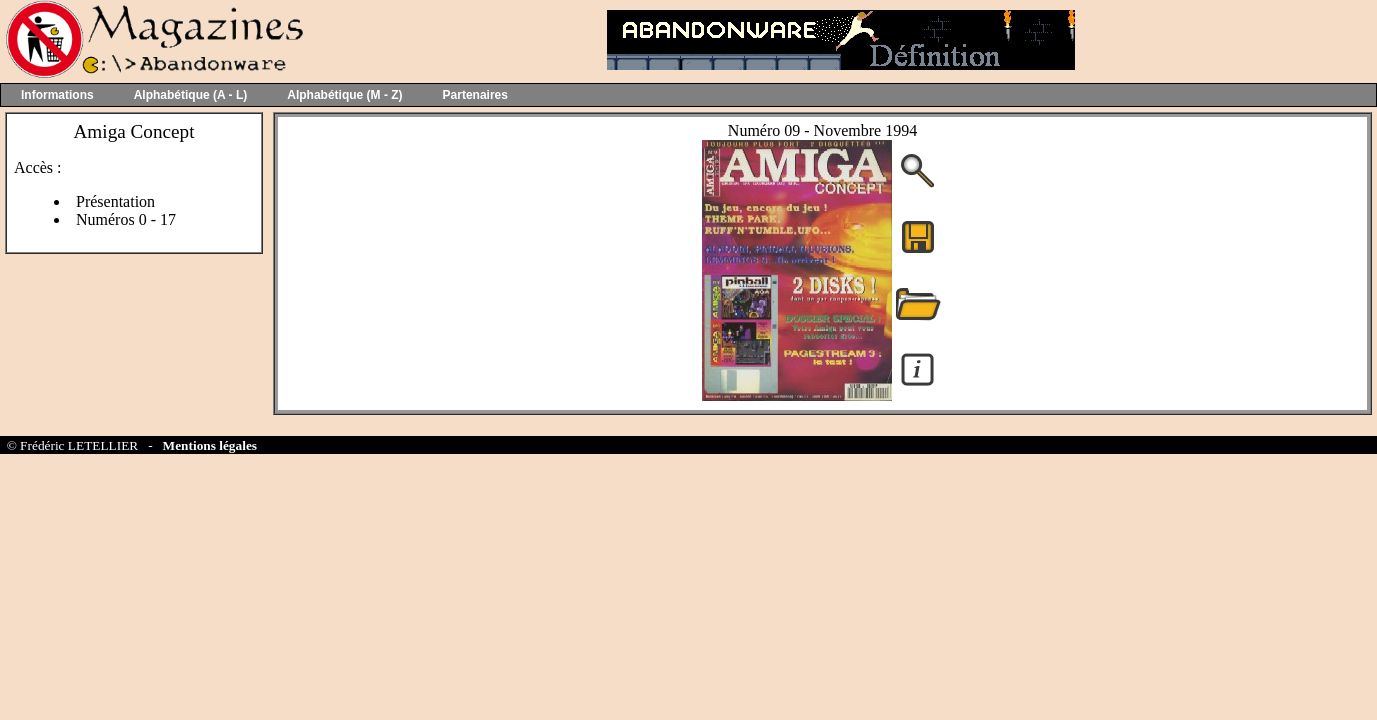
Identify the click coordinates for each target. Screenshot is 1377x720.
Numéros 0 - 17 (126, 219)
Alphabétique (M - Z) (344, 95)
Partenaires (475, 95)
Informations (57, 95)
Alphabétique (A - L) (191, 95)
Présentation (115, 201)
